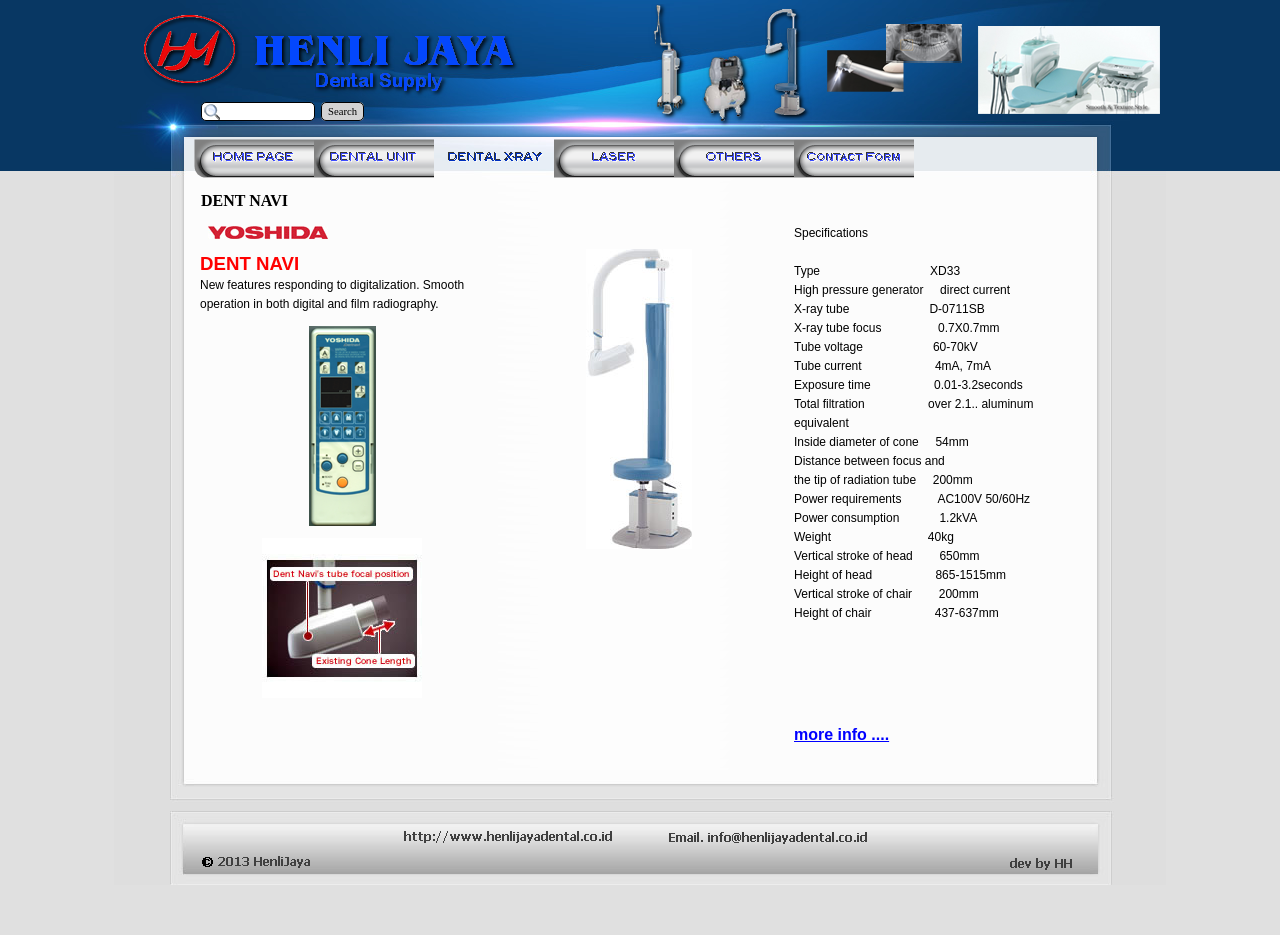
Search (342, 111)
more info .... (841, 734)
